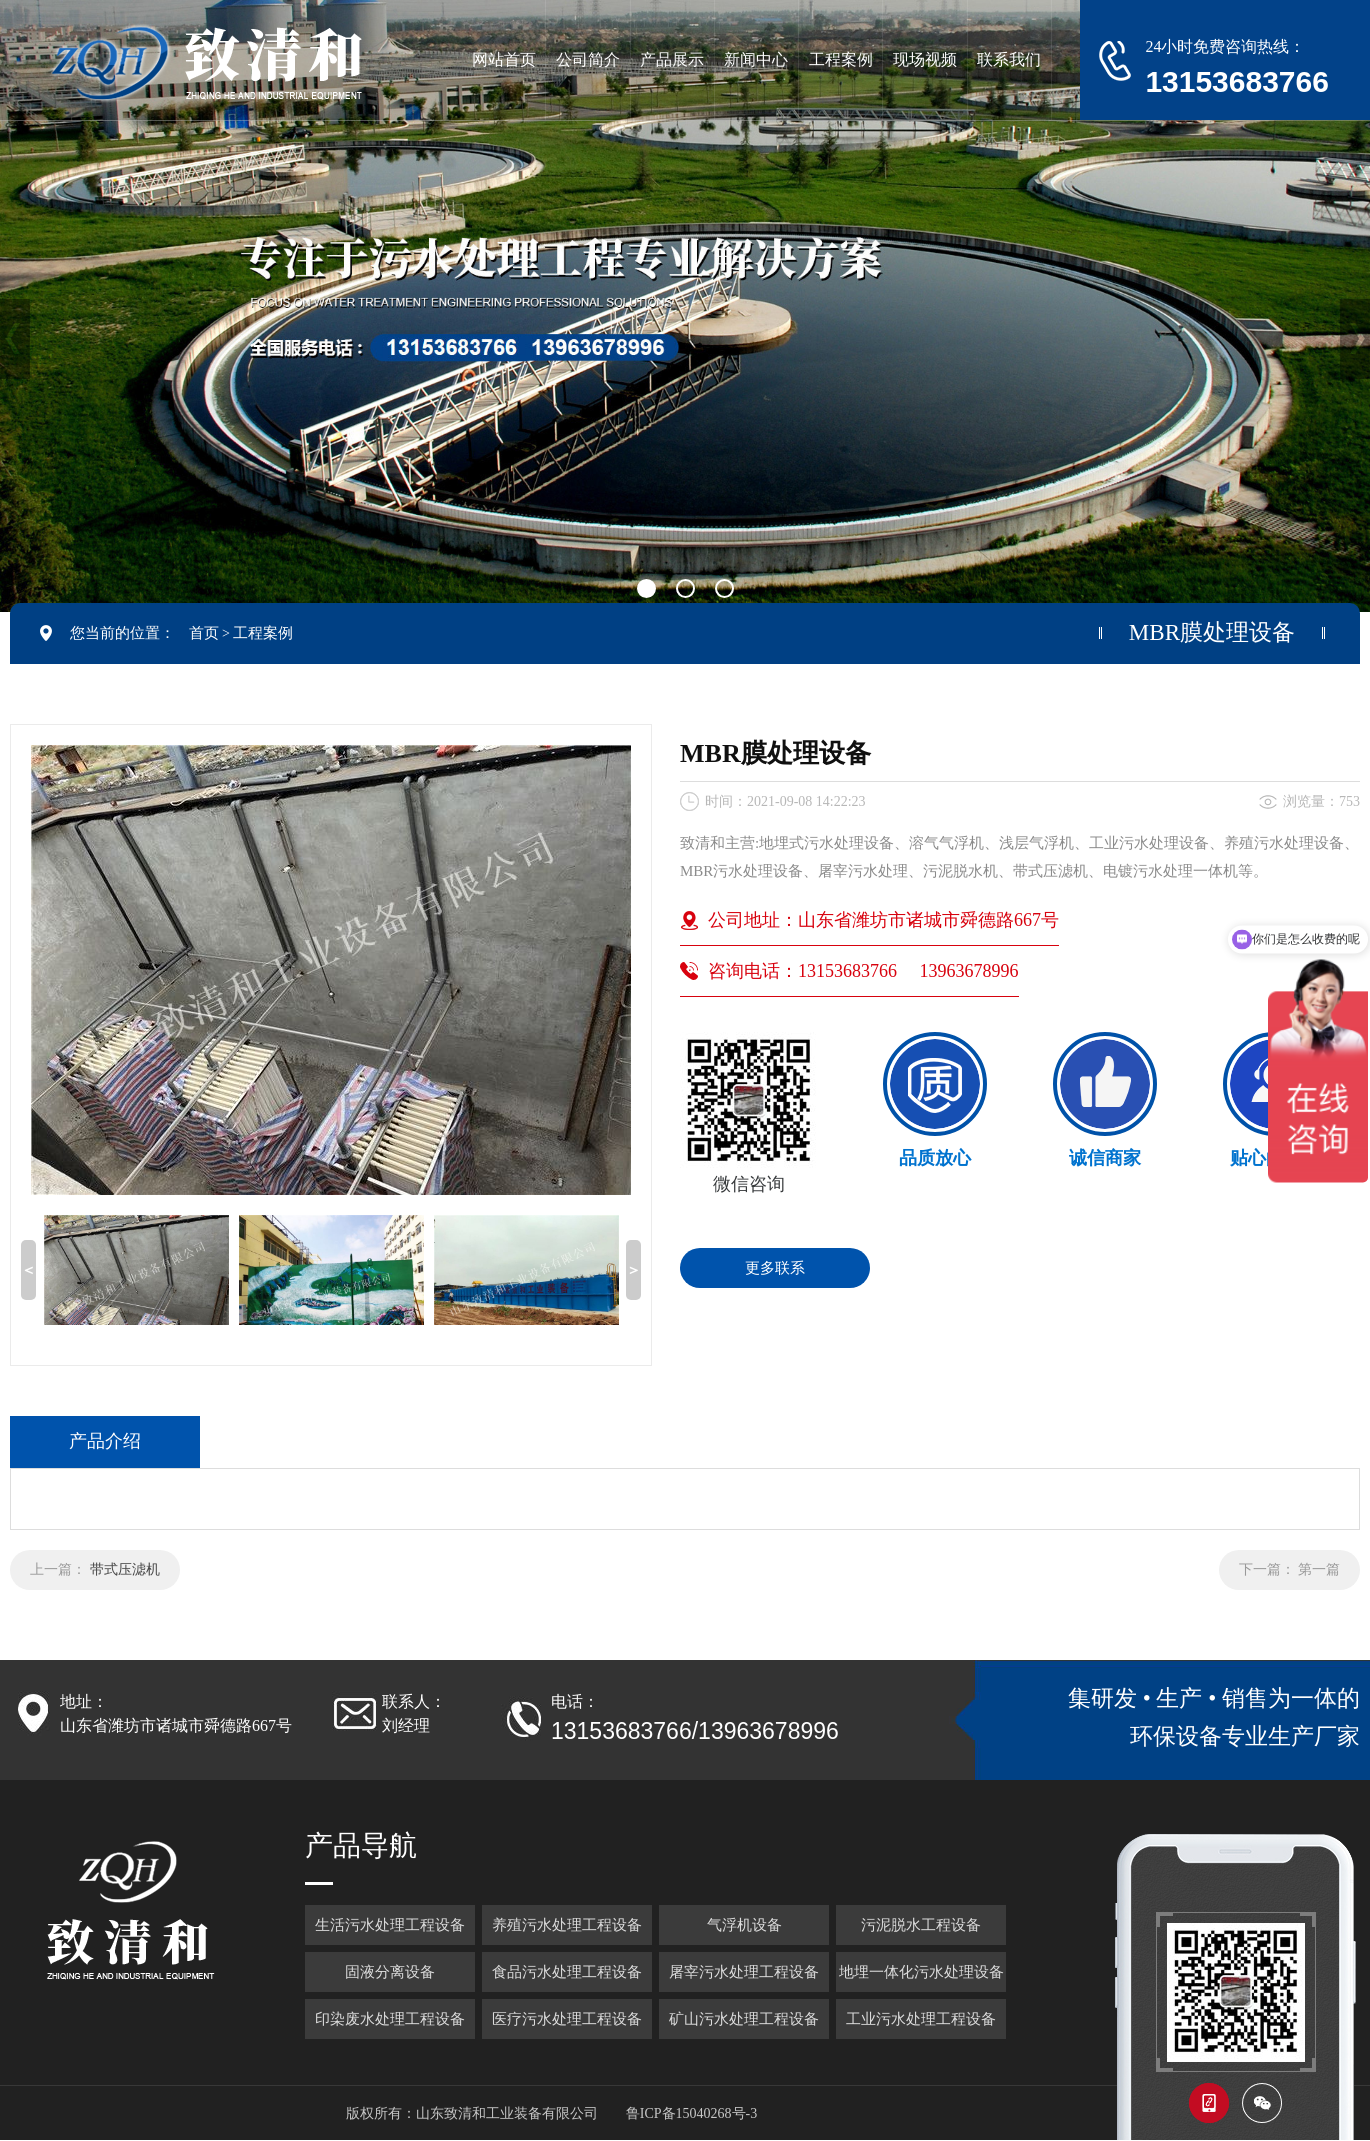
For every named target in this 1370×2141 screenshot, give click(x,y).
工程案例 (263, 633)
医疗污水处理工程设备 (567, 2019)
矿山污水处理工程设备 (744, 2019)
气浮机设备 (744, 1925)
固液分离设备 (390, 1972)
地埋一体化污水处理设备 (921, 1972)
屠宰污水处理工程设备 (744, 1972)
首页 (204, 633)
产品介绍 (105, 1441)
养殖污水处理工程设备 (567, 1925)
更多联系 (775, 1268)
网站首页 (504, 59)
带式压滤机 (125, 1569)
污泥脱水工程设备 (921, 1925)
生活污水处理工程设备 (390, 1925)
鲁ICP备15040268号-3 (691, 2113)
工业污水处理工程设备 (921, 2019)
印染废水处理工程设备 (390, 2019)
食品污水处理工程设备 (567, 1972)
